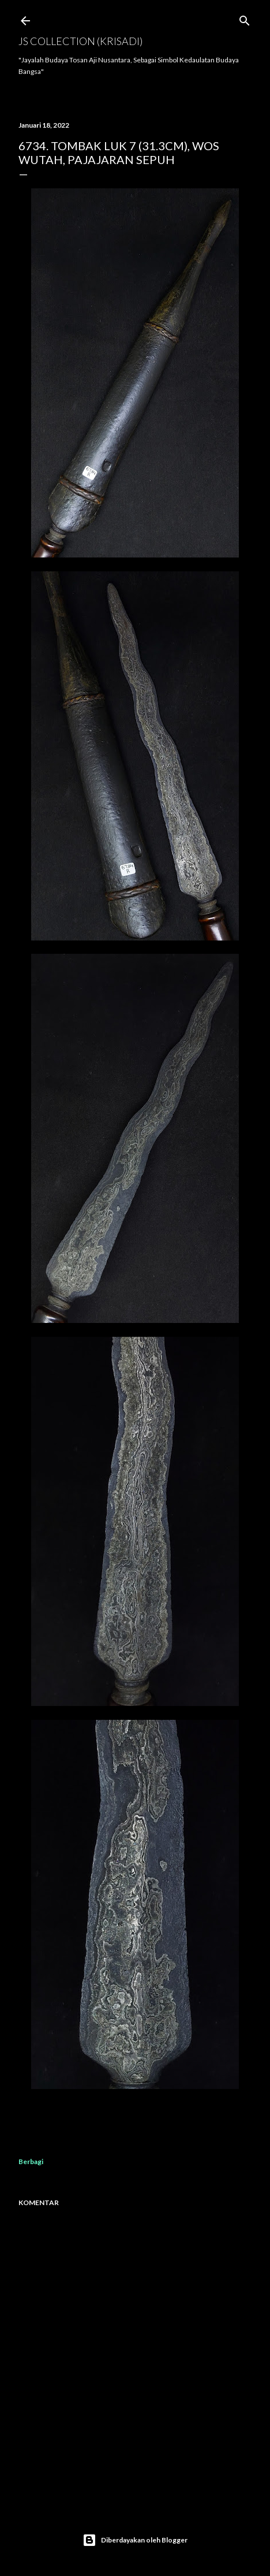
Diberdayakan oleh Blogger (134, 2540)
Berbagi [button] (30, 2161)
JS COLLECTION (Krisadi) (80, 41)
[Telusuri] (245, 18)
